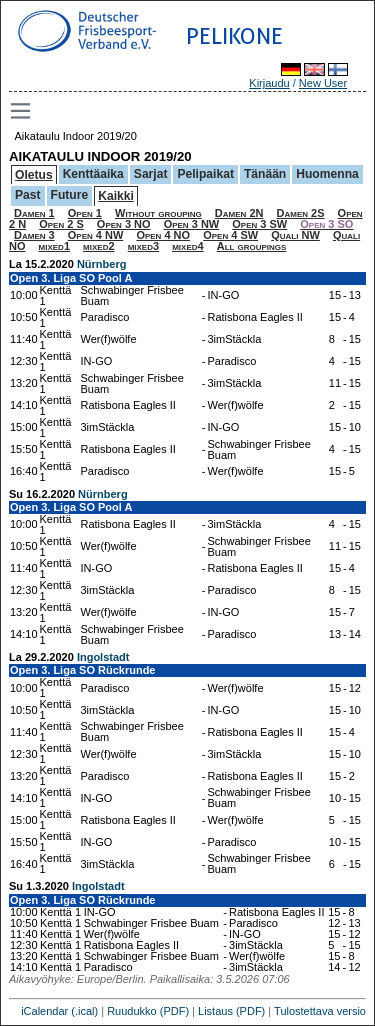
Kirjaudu (269, 83)
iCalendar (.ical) (59, 1011)
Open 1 (85, 213)
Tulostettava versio (320, 1011)
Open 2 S (61, 224)
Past (28, 195)
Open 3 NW (192, 224)
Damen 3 (34, 235)
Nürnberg (102, 264)
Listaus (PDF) (231, 1011)
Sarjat (151, 174)
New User (323, 83)
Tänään (265, 174)
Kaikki (116, 196)
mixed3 (143, 246)
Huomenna (327, 174)
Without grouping (158, 213)
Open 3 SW (259, 224)
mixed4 (187, 246)
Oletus (34, 175)
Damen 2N (239, 213)
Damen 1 (34, 213)
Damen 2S (301, 213)
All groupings (252, 246)
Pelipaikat (205, 174)
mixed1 (54, 246)
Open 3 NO (124, 224)
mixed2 (98, 246)
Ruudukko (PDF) (148, 1011)
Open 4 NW (96, 235)
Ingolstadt (103, 657)
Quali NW (295, 235)
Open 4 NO (163, 235)
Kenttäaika (93, 174)
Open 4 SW (230, 235)
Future (70, 195)
